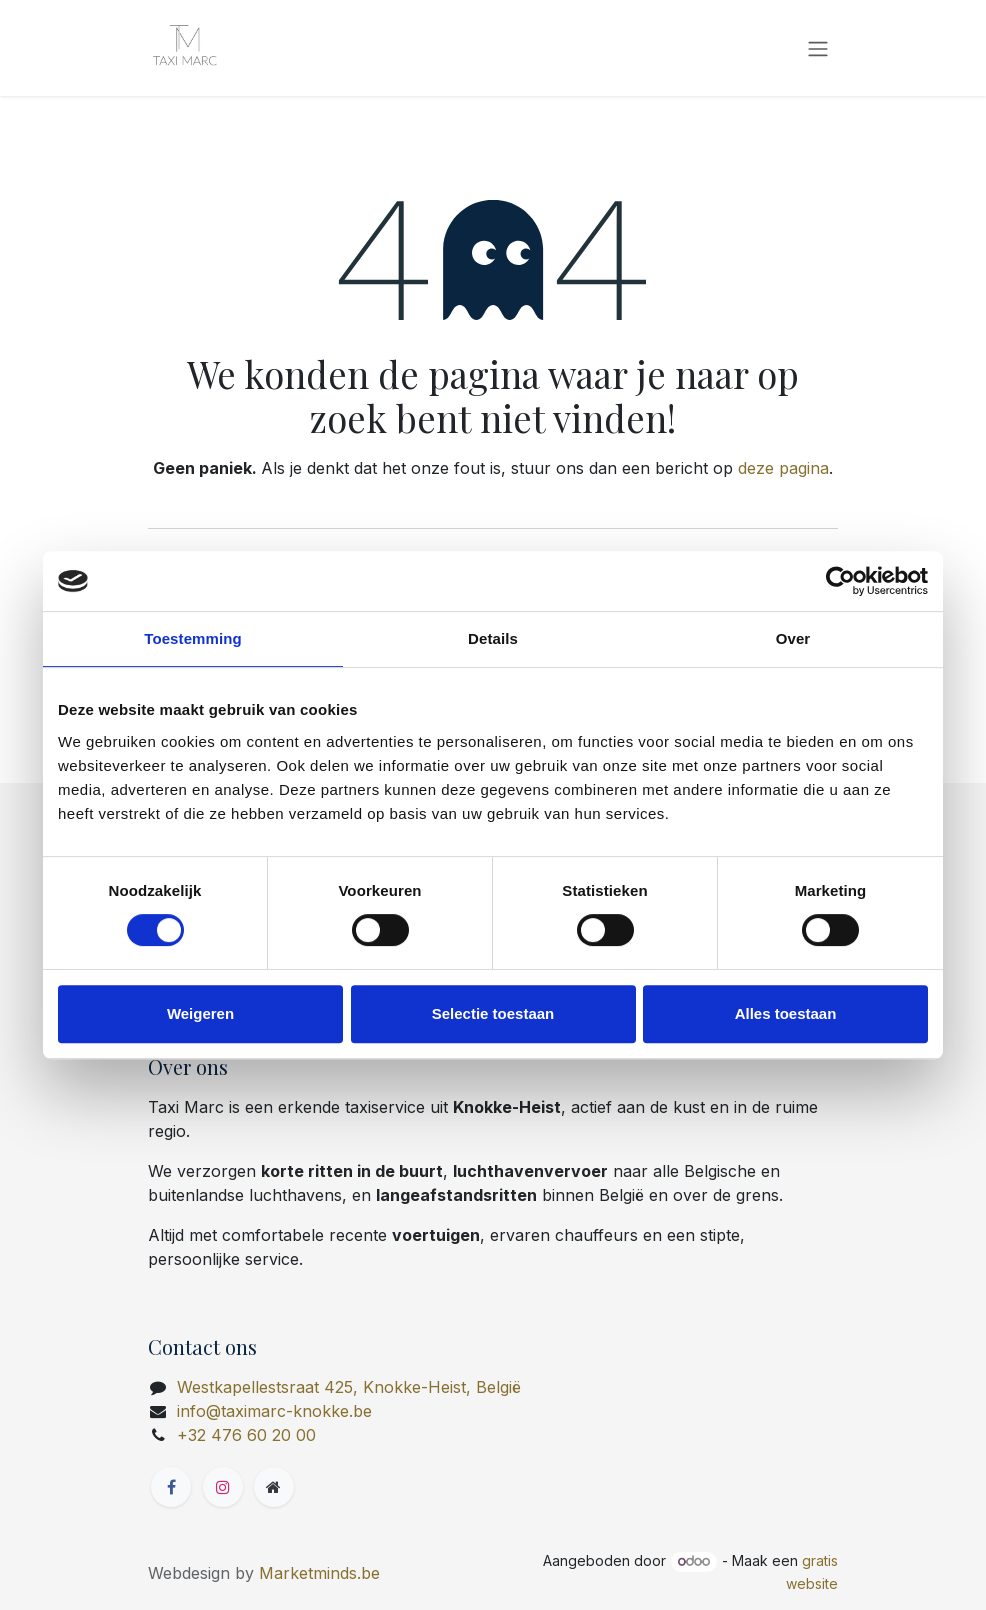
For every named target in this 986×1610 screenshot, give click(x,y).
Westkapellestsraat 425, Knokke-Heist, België (349, 1387)
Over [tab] (793, 638)
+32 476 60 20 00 (246, 1435)
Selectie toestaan (493, 1013)
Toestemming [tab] (193, 638)
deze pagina (783, 468)
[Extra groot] (274, 1487)
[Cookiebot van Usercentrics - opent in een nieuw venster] (840, 581)
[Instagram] (223, 1487)
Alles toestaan (786, 1013)
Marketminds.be (319, 1573)
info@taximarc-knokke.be (274, 1411)
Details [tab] (493, 638)
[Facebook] (171, 1487)
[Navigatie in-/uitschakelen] (818, 48)
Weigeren (200, 1013)
